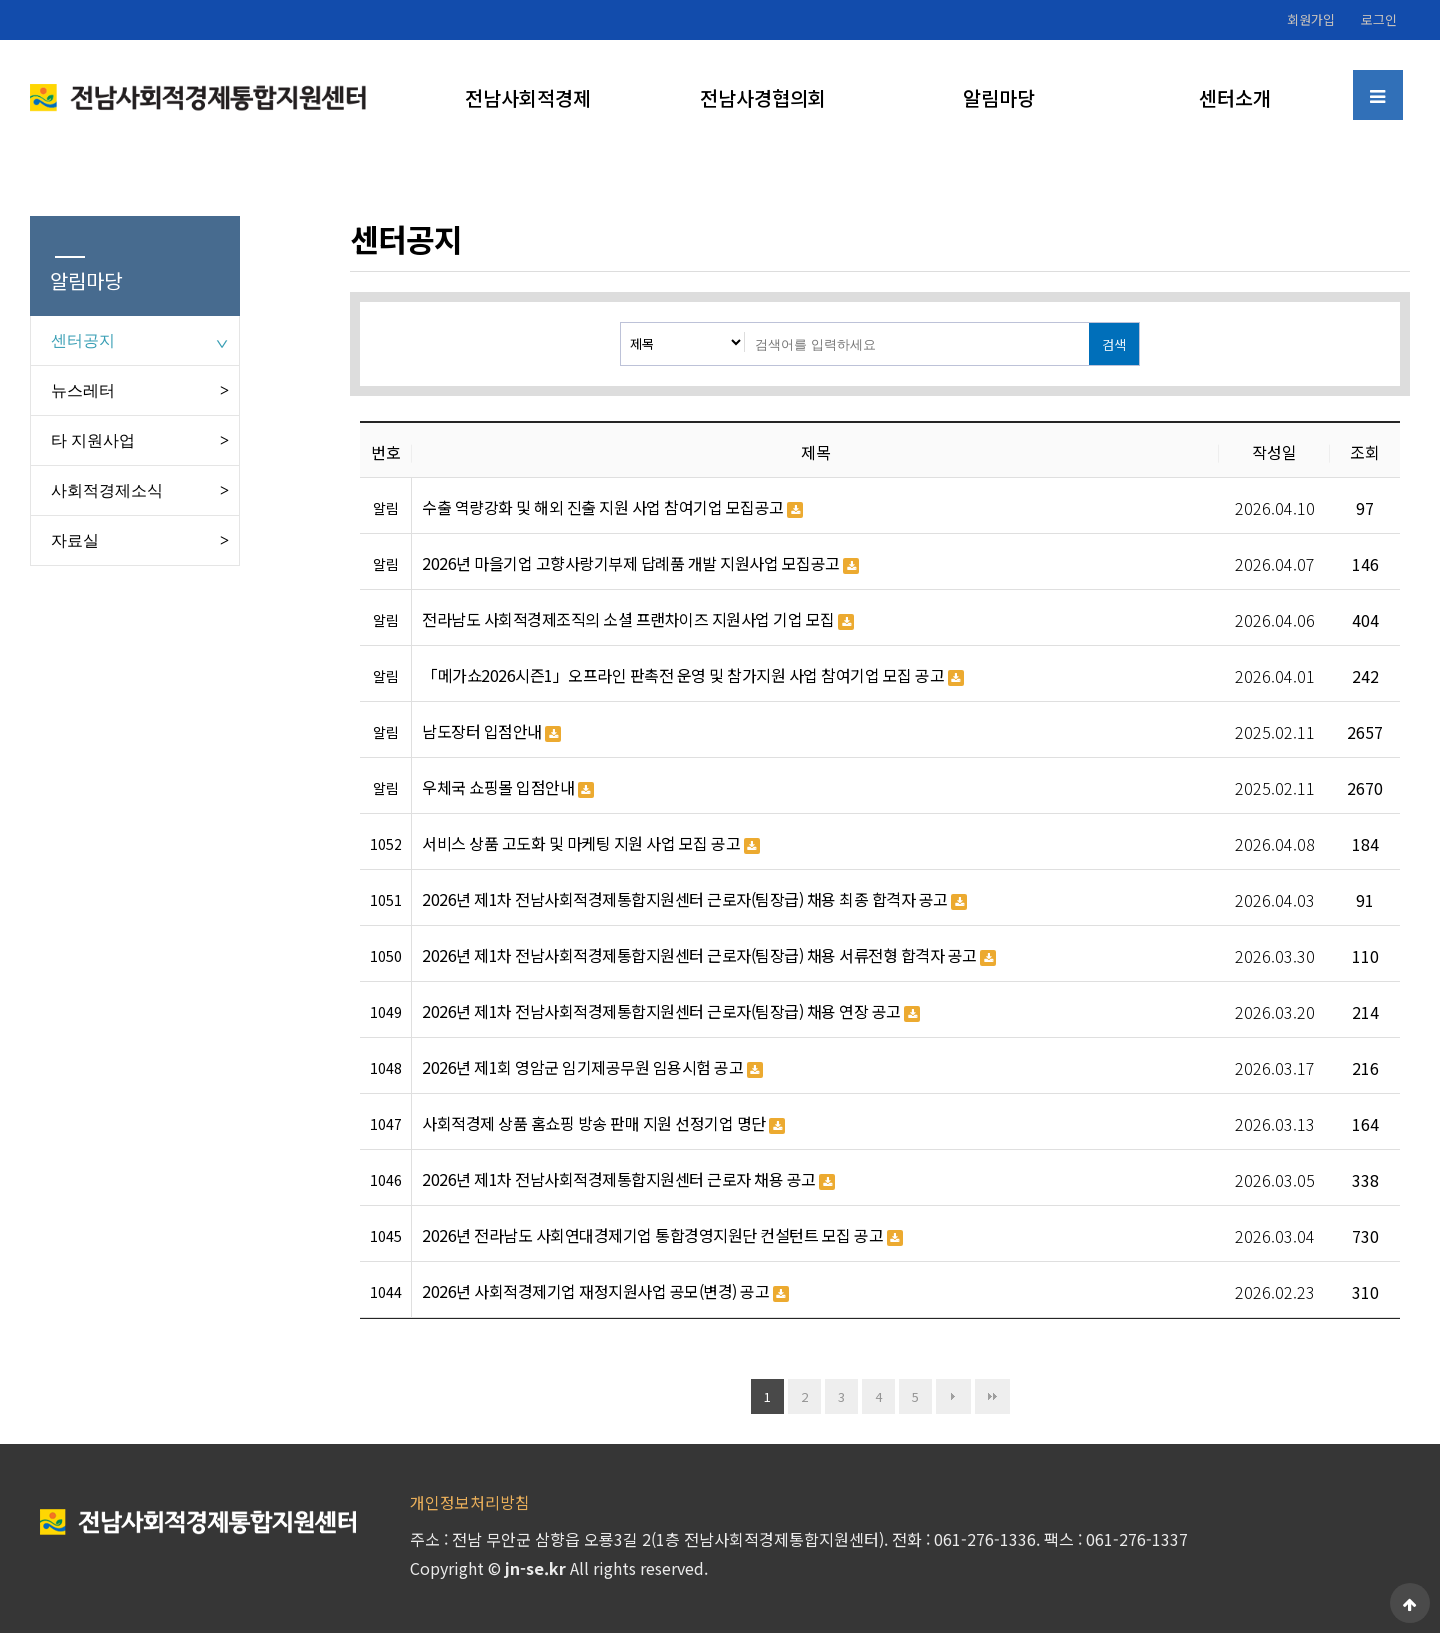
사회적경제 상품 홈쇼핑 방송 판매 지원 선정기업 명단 (603, 1124)
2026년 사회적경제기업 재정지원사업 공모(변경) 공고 (605, 1292)
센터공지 (83, 340)
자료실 (75, 540)
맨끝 (992, 1396)
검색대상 (621, 323)
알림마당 (999, 97)
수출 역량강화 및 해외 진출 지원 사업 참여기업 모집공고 (612, 508)
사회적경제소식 (107, 490)
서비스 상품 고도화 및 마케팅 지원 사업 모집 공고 (591, 844)
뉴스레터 (83, 390)
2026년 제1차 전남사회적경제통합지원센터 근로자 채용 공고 (628, 1180)
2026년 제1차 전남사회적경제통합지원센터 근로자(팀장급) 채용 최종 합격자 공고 (694, 900)
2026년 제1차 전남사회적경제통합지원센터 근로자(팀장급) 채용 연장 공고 (671, 1012)
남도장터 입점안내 (491, 732)
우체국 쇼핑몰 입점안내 (508, 788)
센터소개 (1235, 97)
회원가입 (1311, 19)
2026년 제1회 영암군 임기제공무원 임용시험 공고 (592, 1068)
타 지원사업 (93, 440)
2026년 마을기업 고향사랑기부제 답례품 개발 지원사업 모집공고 (640, 564)
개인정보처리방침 (470, 1502)
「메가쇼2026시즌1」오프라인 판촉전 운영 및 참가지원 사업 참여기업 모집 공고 (693, 676)
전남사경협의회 (763, 97)
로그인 (1379, 19)
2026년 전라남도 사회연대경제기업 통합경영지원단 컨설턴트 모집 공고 (662, 1236)
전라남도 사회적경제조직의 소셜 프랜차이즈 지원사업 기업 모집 (638, 620)
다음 (953, 1396)
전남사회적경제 (528, 97)
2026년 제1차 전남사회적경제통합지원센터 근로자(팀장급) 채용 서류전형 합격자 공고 (709, 956)
